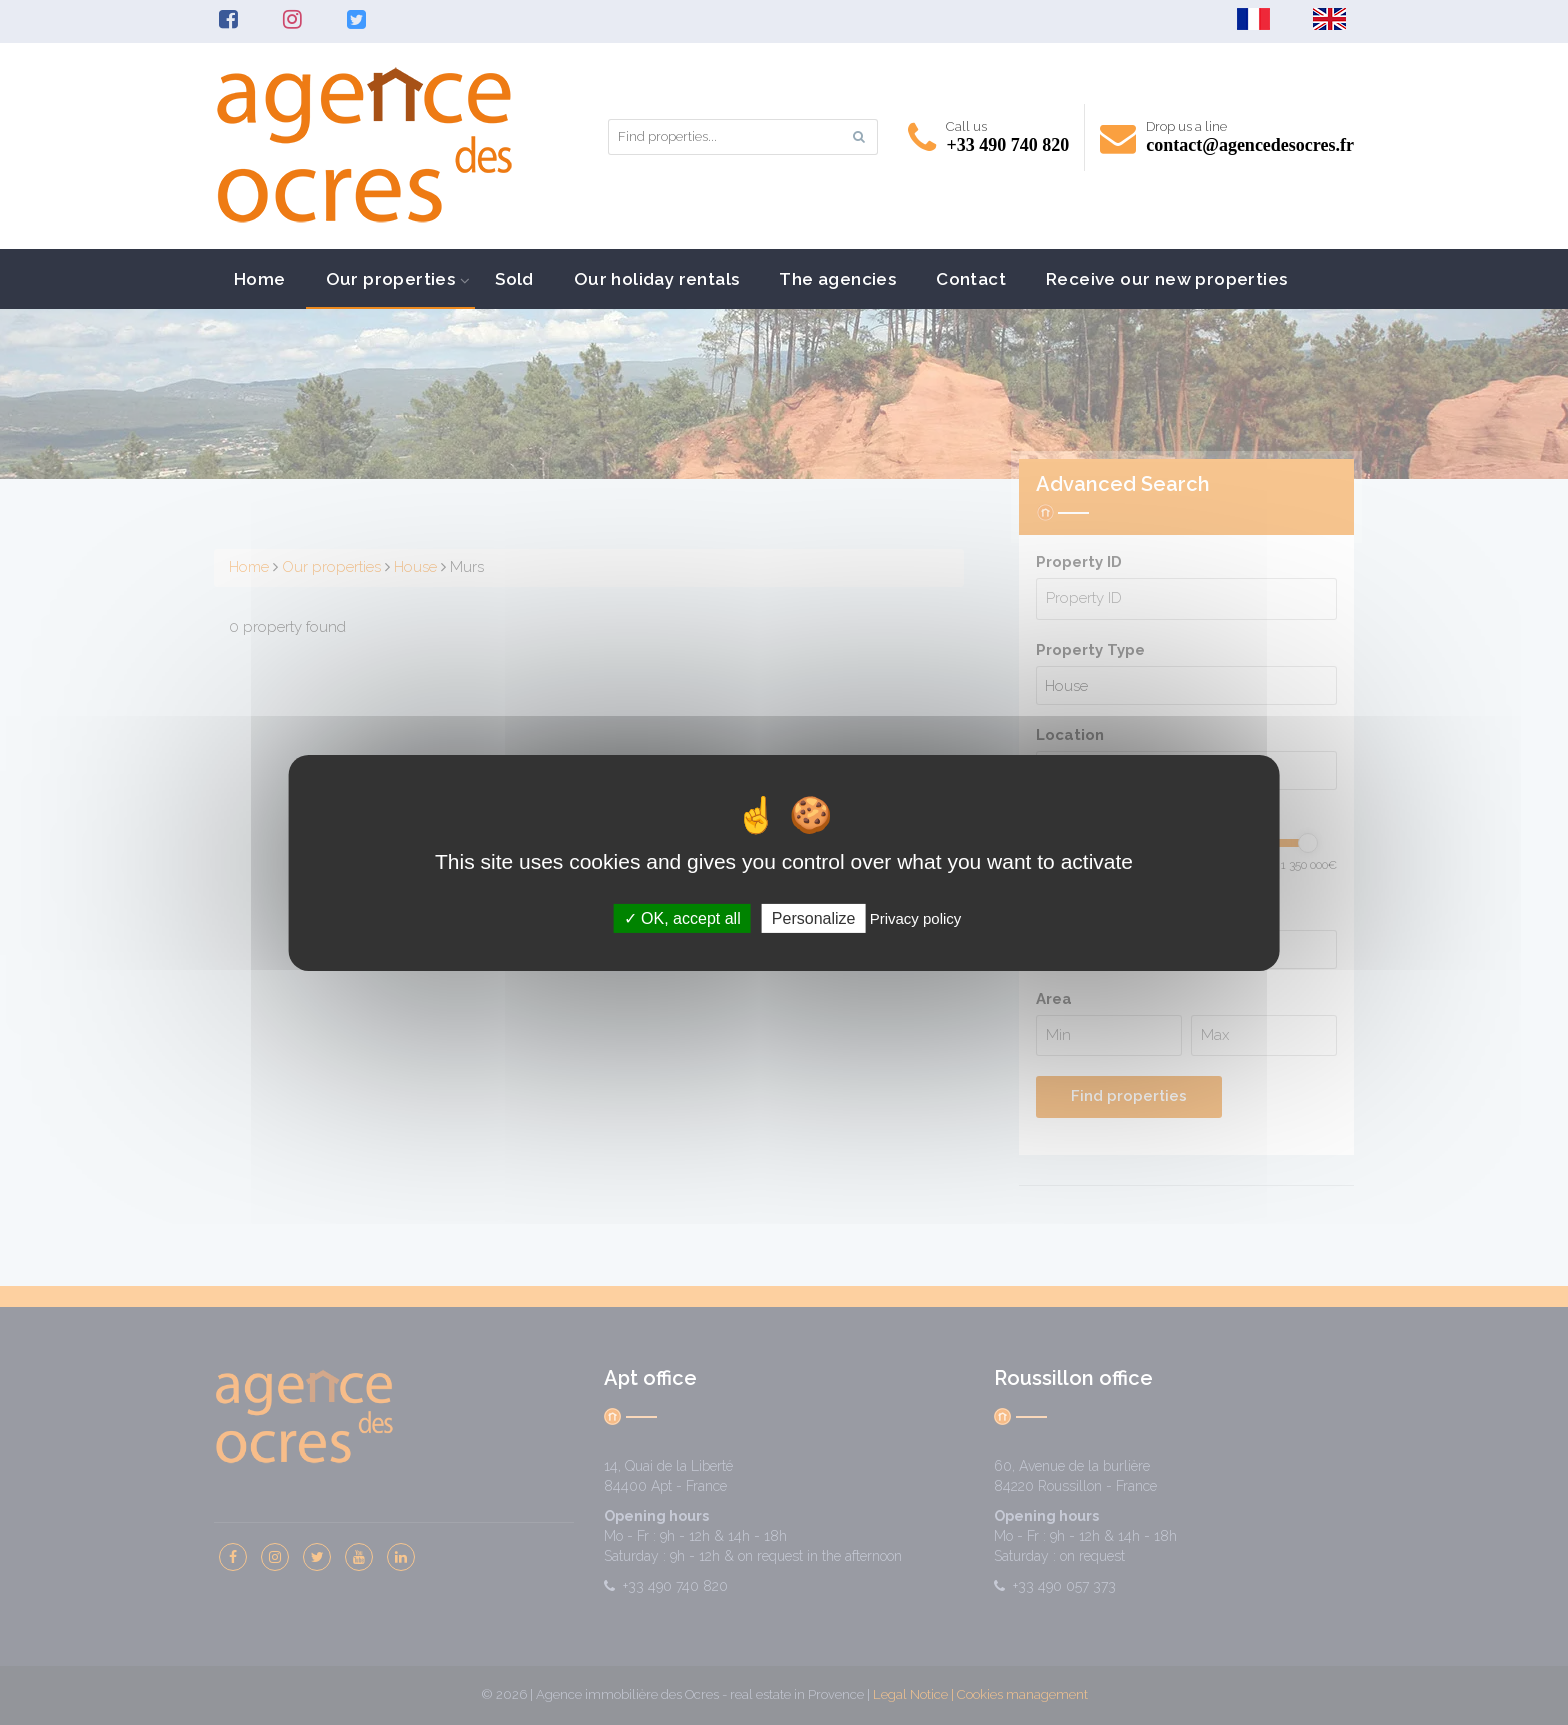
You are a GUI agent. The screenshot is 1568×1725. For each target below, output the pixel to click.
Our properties (391, 279)
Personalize (814, 917)
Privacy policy (916, 917)
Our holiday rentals (657, 279)
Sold (514, 279)
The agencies (837, 279)
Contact (971, 279)
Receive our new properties (1166, 279)
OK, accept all (682, 917)
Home (260, 279)
